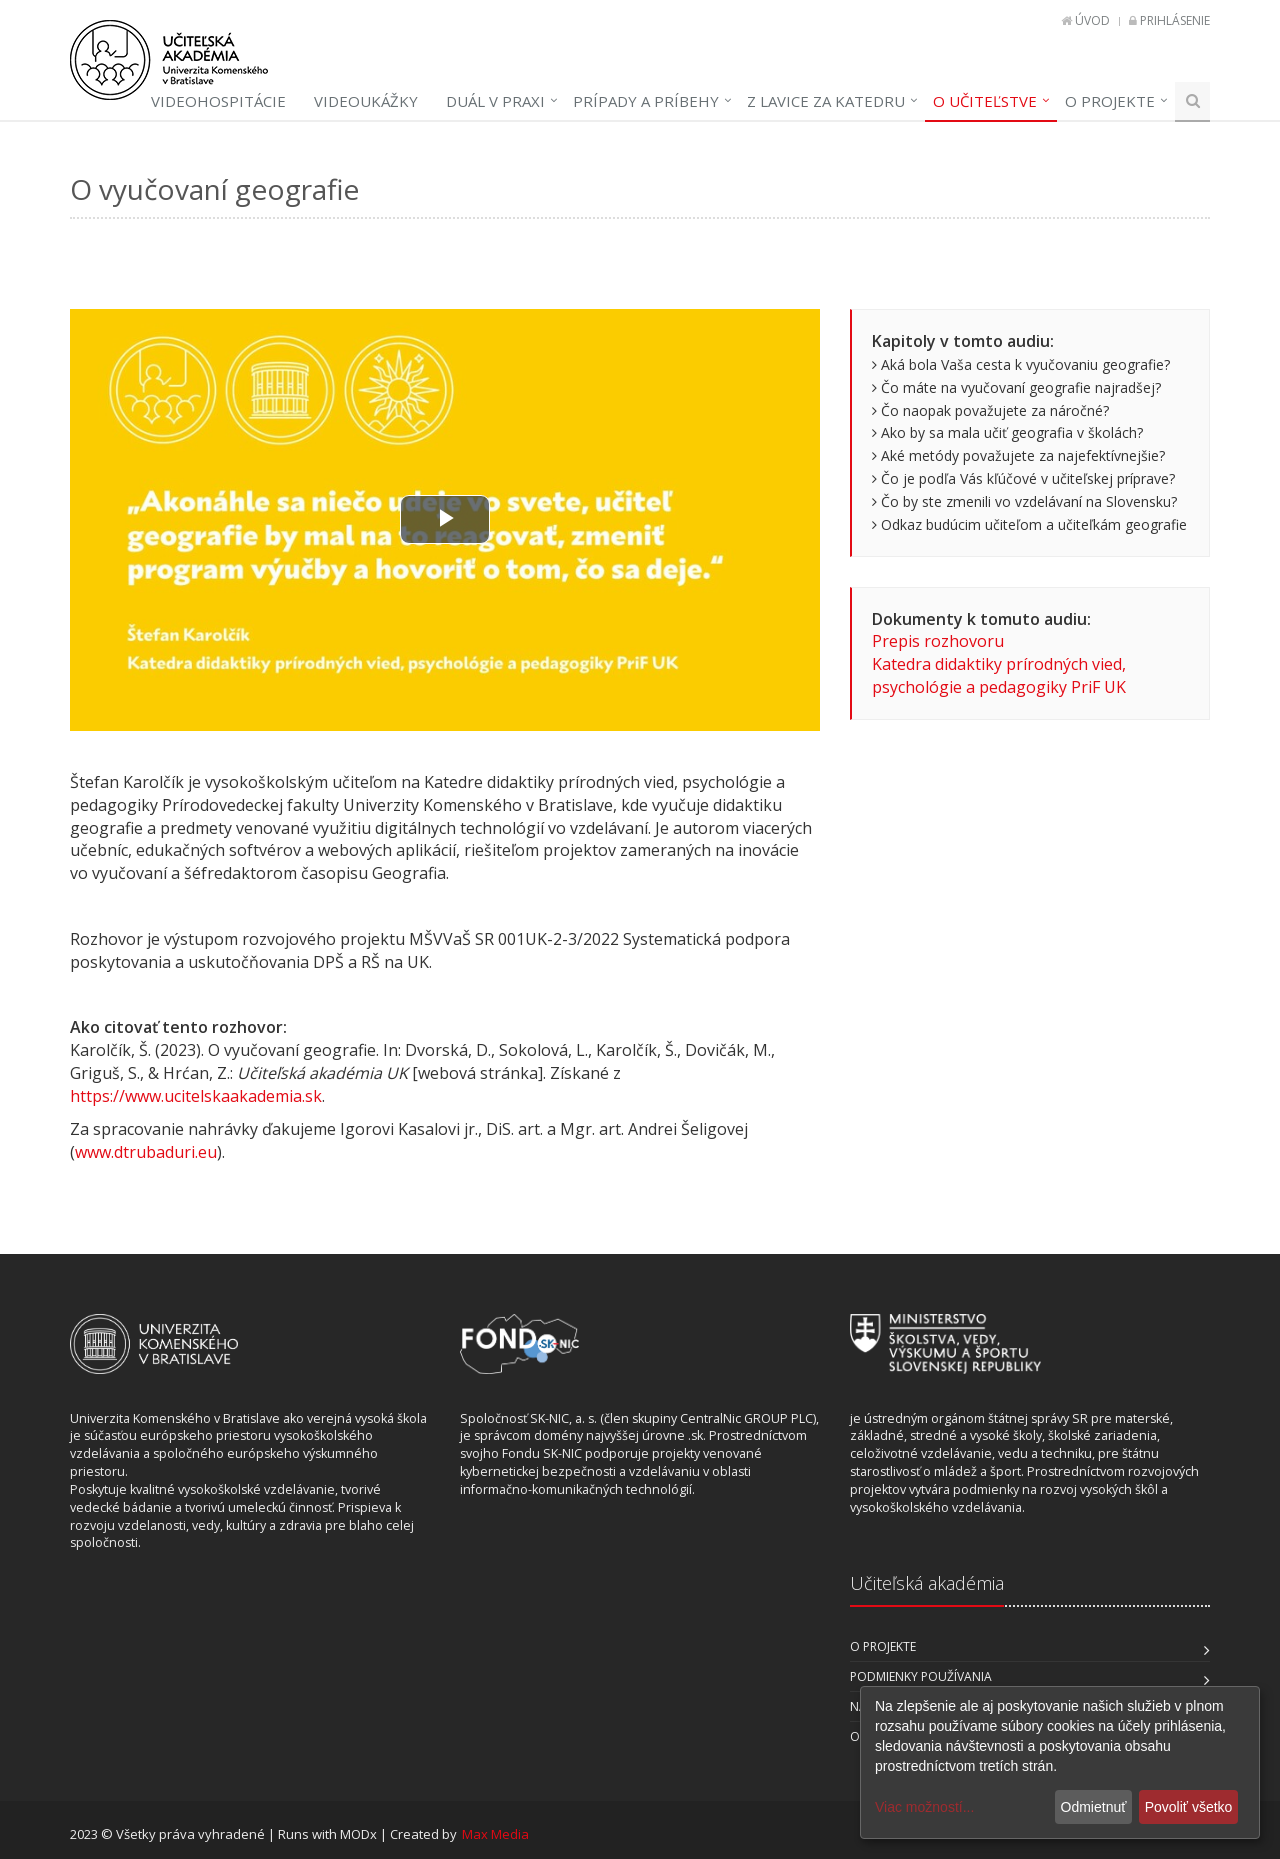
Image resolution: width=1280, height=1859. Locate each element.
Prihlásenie (1175, 20)
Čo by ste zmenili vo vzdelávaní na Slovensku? (1024, 501)
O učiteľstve (985, 101)
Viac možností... (924, 1807)
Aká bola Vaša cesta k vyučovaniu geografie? (1021, 364)
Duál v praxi (495, 101)
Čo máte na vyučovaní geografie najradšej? (1016, 387)
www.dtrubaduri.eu (146, 1152)
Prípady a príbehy (646, 101)
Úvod (1092, 20)
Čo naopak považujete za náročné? (990, 410)
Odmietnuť (1094, 1807)
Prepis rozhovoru (938, 641)
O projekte (1110, 101)
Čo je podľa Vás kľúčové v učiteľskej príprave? (1023, 478)
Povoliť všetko (1189, 1807)
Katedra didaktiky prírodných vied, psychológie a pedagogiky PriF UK (999, 675)
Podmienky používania (921, 1676)
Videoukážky (366, 101)
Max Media (495, 1834)
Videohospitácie (218, 101)
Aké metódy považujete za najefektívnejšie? (1018, 455)
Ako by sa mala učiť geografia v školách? (1007, 432)
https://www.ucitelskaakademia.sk (196, 1096)
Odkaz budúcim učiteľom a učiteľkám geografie (1029, 524)
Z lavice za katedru (826, 101)
